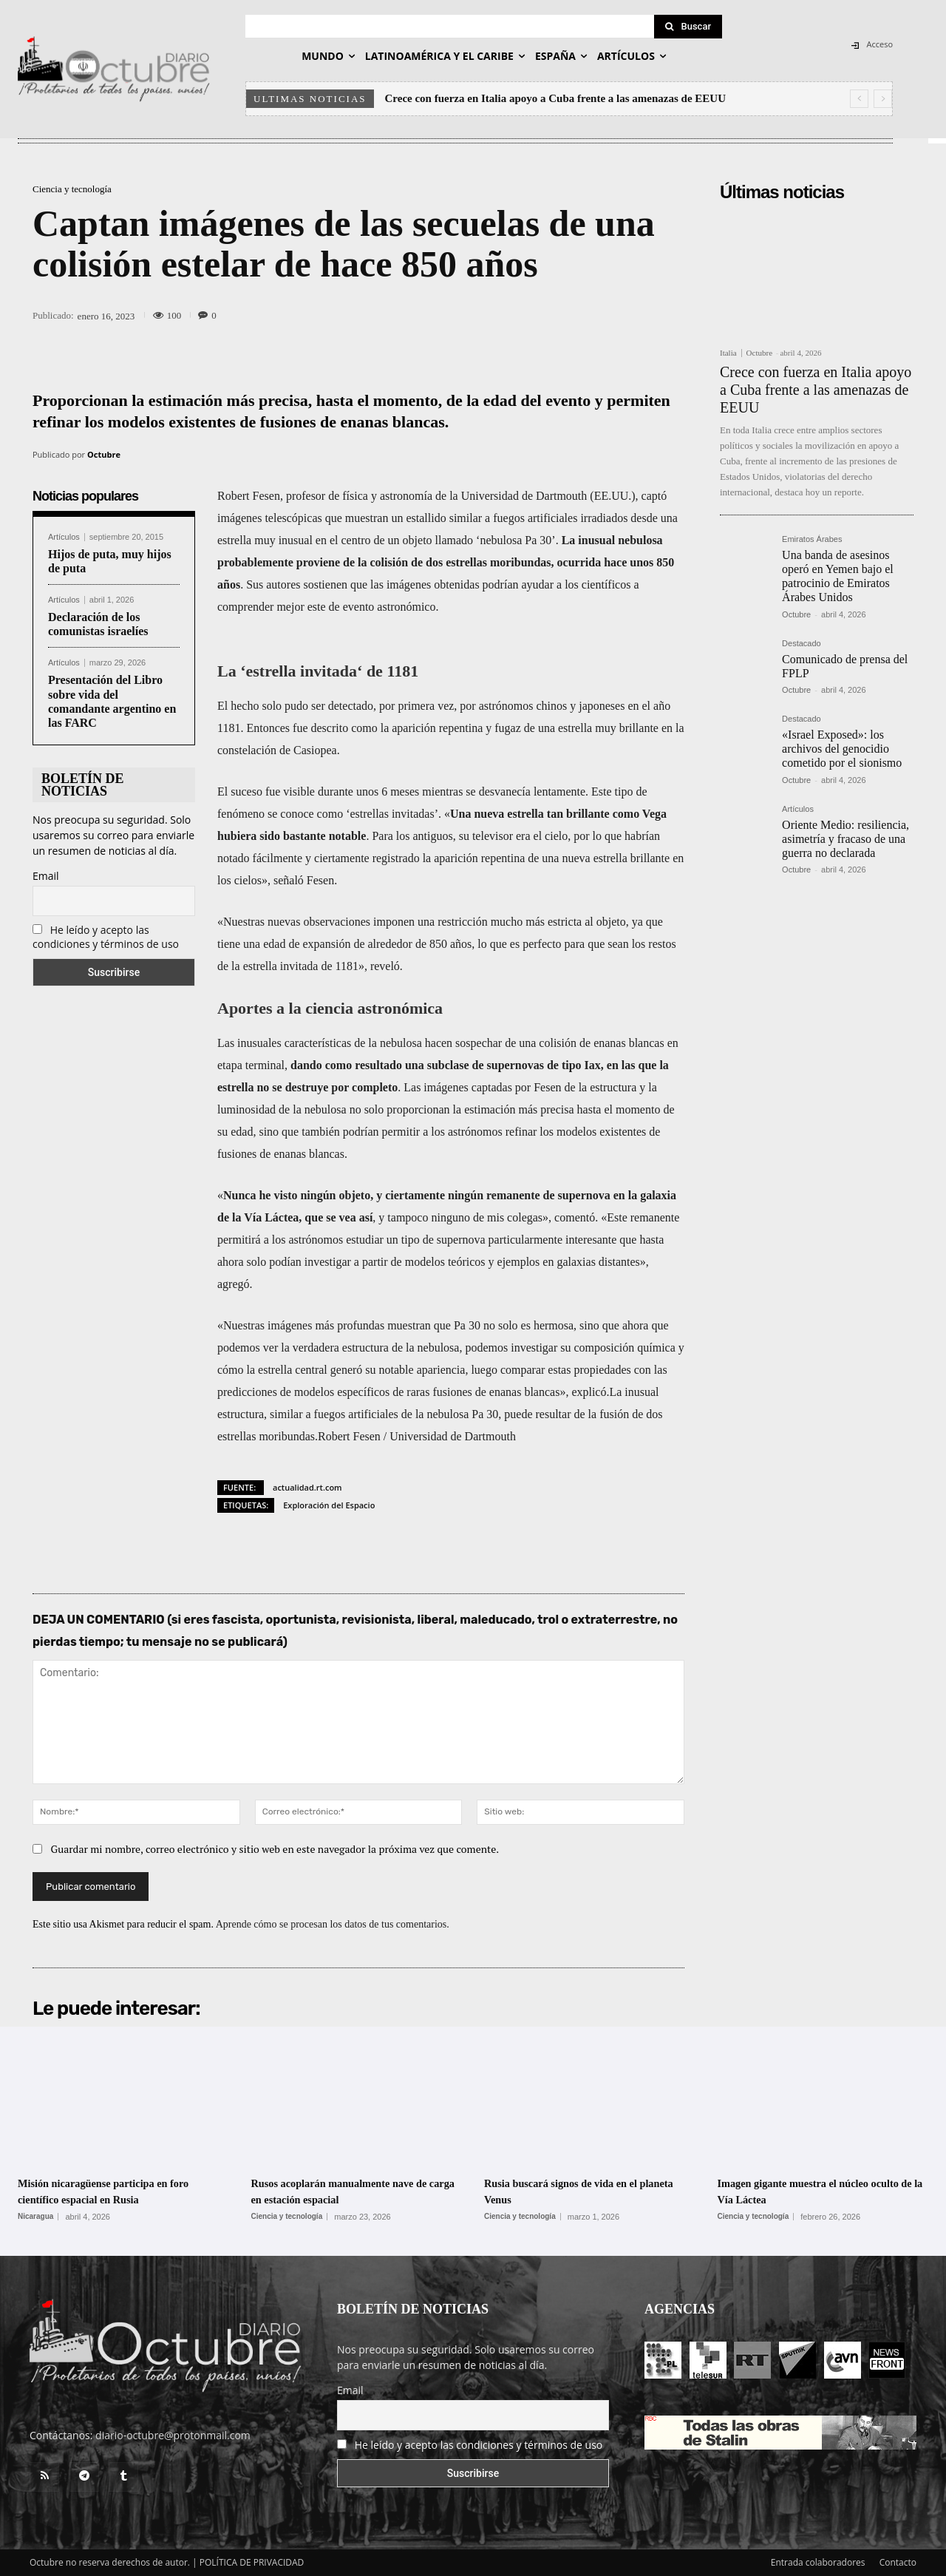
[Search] (688, 26)
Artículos (64, 537)
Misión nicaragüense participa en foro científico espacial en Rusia (112, 2190)
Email (46, 876)
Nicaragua (35, 2216)
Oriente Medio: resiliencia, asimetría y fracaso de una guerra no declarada (845, 838)
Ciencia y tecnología (72, 189)
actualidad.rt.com (307, 1487)
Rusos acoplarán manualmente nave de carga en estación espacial (354, 2190)
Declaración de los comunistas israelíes (98, 624)
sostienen (325, 584)
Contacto (897, 2562)
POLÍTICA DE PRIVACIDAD (252, 2562)
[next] (883, 98)
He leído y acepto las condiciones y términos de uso (106, 937)
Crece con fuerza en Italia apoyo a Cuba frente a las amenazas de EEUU (555, 98)
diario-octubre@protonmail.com (173, 2435)
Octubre (103, 454)
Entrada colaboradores (818, 2562)
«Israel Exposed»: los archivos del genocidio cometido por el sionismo (842, 748)
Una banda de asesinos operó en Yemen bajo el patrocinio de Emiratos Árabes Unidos (838, 576)
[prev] (859, 98)
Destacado (801, 644)
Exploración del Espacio (329, 1505)
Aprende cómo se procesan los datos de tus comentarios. (332, 1924)
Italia (728, 353)
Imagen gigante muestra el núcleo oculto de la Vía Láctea (813, 2190)
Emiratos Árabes (812, 539)
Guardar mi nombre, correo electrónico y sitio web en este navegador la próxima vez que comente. (275, 1849)
